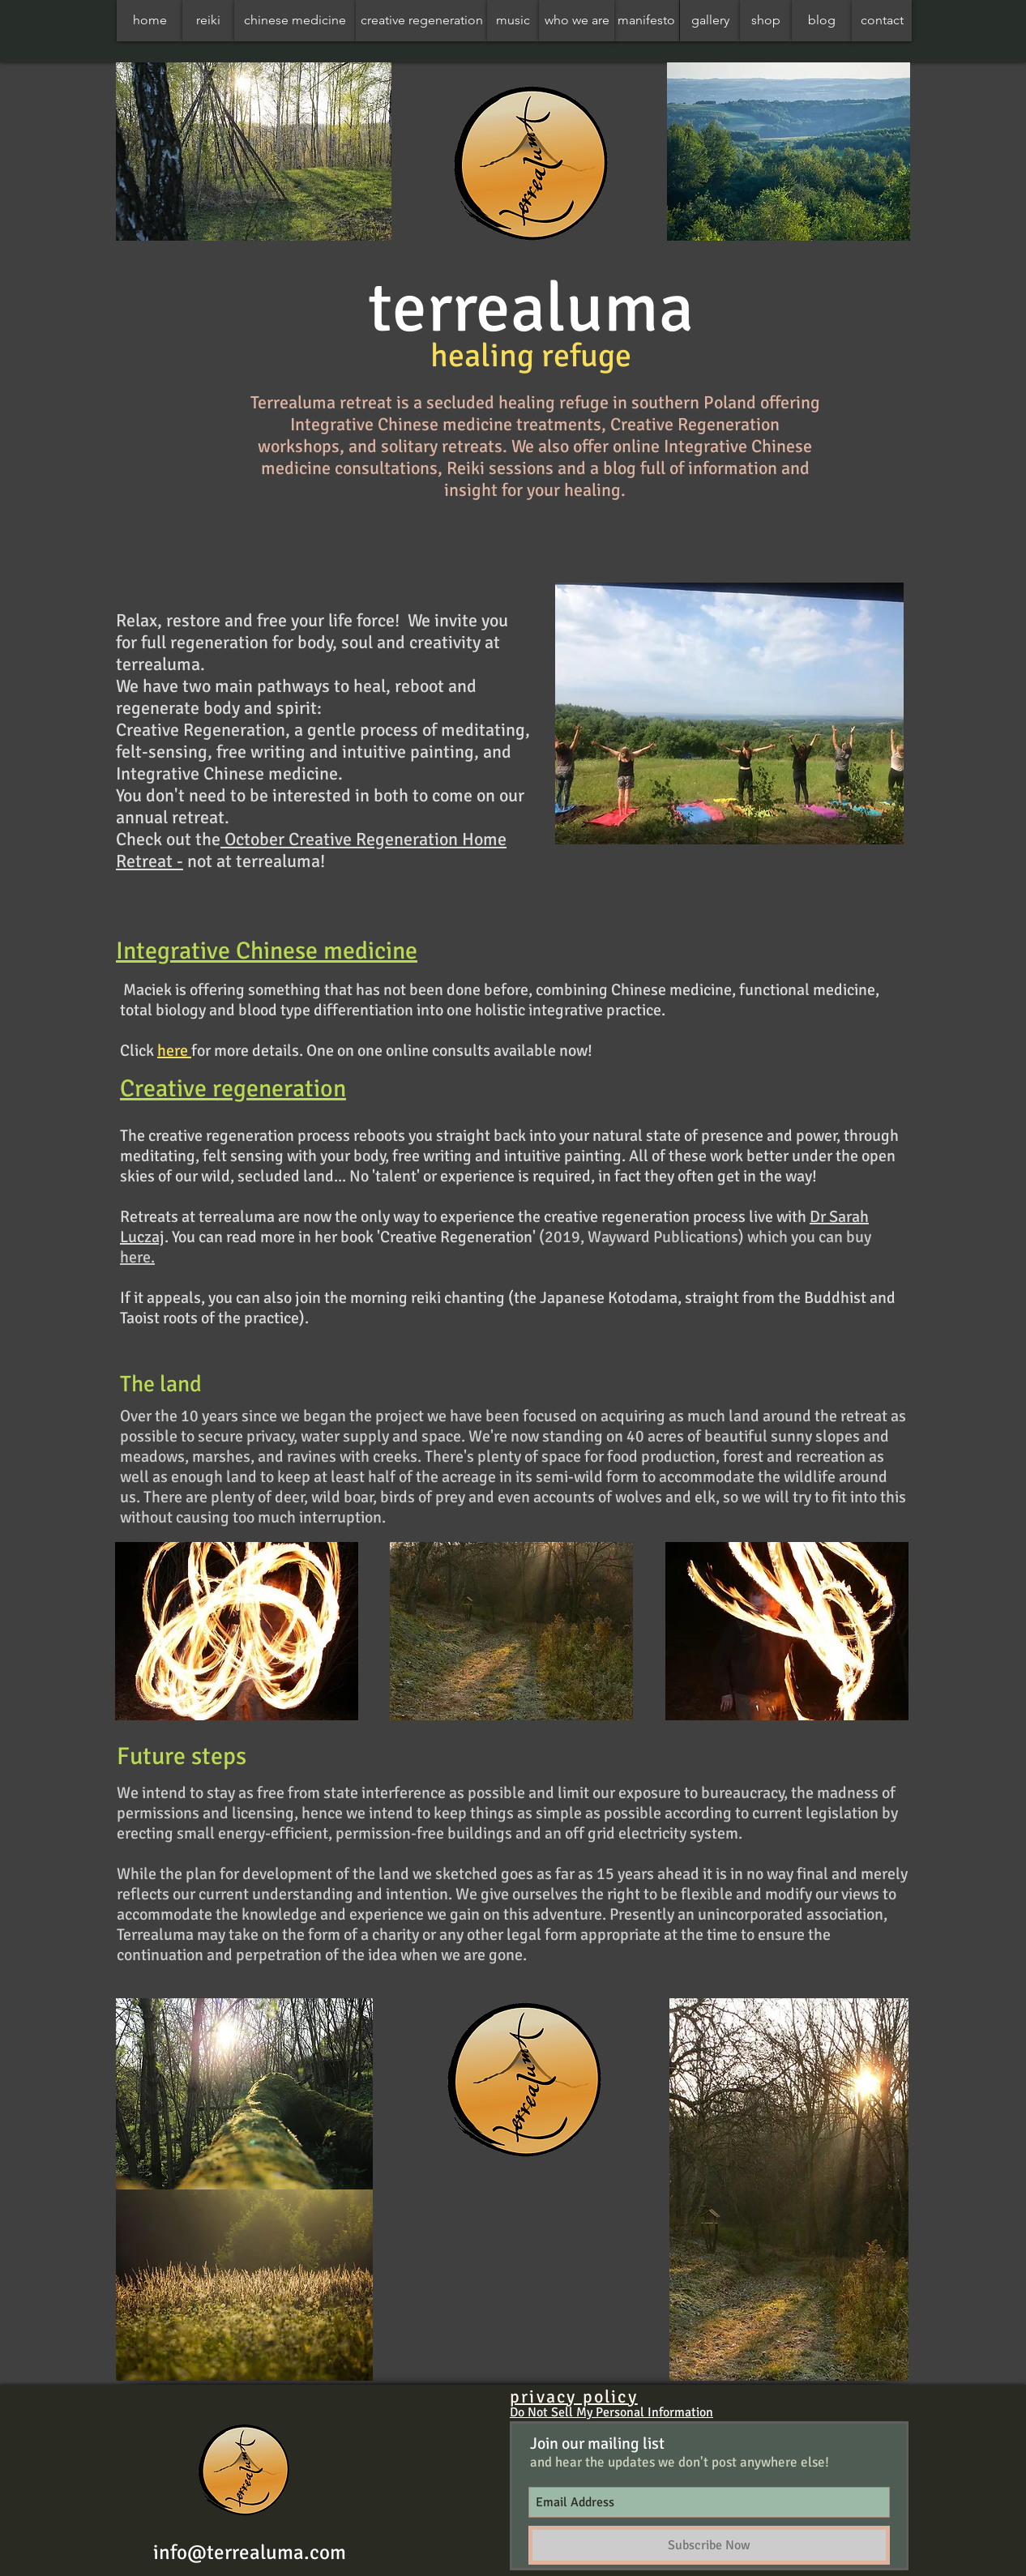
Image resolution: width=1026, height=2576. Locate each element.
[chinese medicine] (295, 20)
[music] (513, 20)
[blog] (822, 20)
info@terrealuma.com (249, 2552)
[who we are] (576, 20)
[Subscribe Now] (709, 2545)
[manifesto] (646, 20)
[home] (149, 20)
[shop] (766, 20)
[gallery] (710, 20)
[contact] (882, 20)
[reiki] (208, 20)
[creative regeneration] (421, 20)
